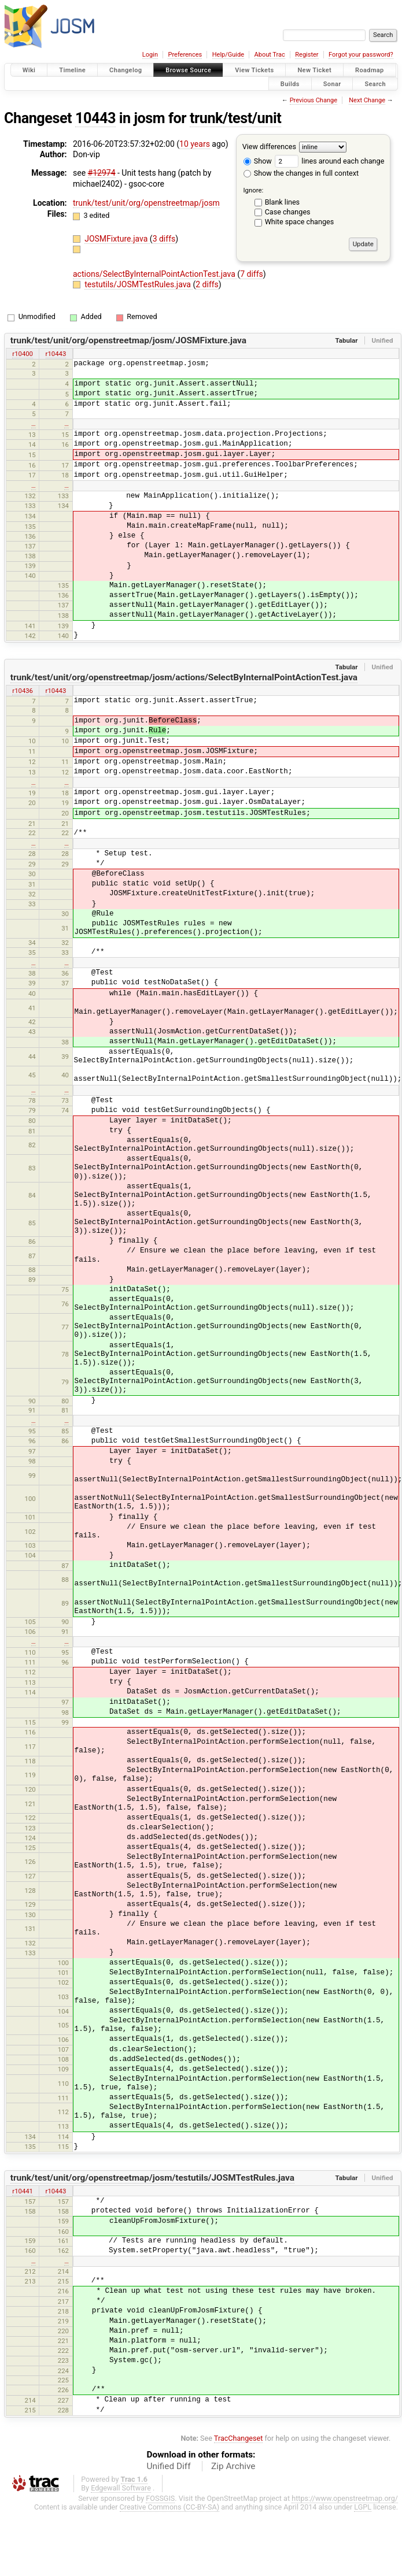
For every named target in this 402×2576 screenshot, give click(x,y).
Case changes (288, 211)
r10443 (56, 354)
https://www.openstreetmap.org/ (345, 2498)
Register (306, 54)
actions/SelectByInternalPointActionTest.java (155, 274)
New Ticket (314, 70)
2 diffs (207, 284)
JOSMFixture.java (117, 238)
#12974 (102, 172)
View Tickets (254, 70)
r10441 (22, 2191)
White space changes (299, 221)
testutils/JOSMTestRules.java (138, 284)
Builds (290, 83)
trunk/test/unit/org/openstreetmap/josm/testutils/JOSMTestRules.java (152, 2178)
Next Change (367, 100)
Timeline (72, 70)
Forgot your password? (361, 54)
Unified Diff (169, 2466)
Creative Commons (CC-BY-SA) (170, 2507)
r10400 (22, 354)
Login (150, 54)
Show (258, 161)
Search (375, 83)
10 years (194, 144)
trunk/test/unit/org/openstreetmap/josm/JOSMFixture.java (128, 340)
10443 (95, 118)
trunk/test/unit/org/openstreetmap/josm (146, 202)
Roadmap (369, 70)
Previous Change (313, 100)
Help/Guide (228, 54)
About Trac (270, 54)
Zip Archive (233, 2466)
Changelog (125, 70)
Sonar (332, 83)
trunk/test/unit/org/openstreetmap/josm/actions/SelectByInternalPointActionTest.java (183, 677)
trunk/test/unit (235, 118)
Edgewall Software (121, 2488)
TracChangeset (238, 2438)
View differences (269, 146)
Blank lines (282, 202)
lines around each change (329, 161)
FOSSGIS (160, 2498)
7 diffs (251, 274)
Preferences (185, 54)
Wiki (29, 70)
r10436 (22, 691)
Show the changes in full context (301, 173)
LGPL (362, 2507)
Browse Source (188, 70)
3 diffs (164, 238)
